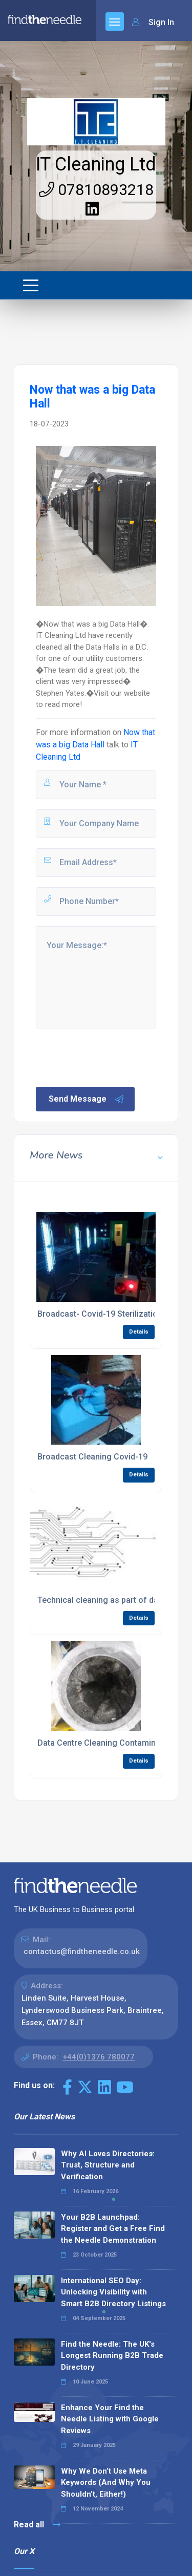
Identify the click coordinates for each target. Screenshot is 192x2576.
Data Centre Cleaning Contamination (106, 1743)
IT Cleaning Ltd (96, 164)
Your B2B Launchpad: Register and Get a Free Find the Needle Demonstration (113, 2229)
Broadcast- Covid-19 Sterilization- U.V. (109, 1314)
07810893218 (96, 190)
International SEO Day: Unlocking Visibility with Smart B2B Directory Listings (113, 2292)
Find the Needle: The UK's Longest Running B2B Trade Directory (112, 2355)
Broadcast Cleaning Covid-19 (92, 1457)
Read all (37, 2524)
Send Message (86, 1099)
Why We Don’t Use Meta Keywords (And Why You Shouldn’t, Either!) (106, 2482)
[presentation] (112, 1057)
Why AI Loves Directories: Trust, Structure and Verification (108, 2165)
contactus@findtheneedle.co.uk (82, 1951)
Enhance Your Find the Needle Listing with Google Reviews (110, 2419)
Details (138, 1331)
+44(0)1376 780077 (98, 2057)
